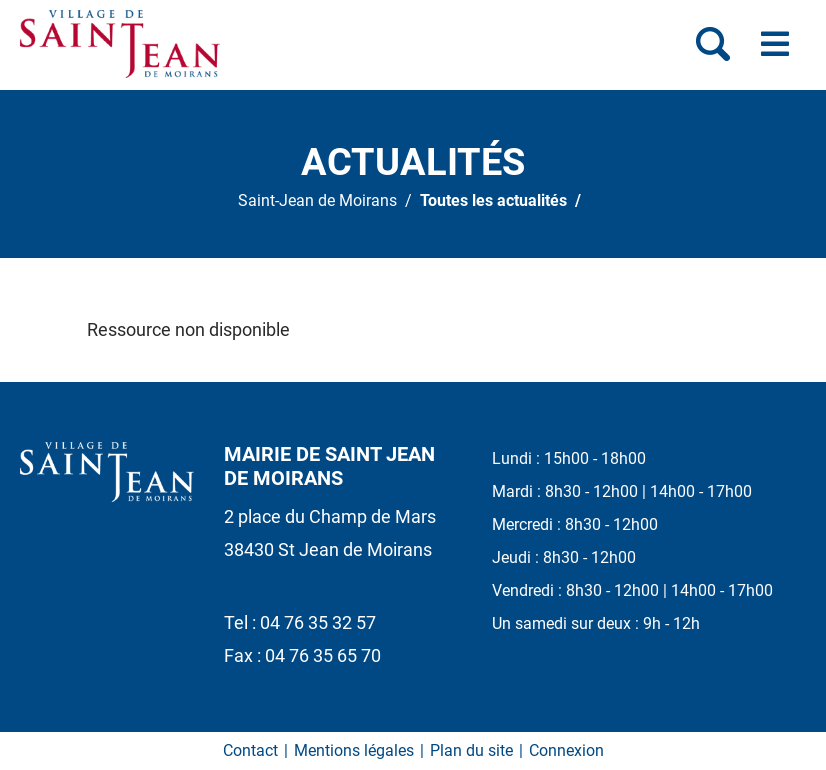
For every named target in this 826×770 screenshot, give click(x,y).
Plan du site (471, 750)
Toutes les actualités (493, 200)
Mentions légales (354, 750)
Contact (250, 750)
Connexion (566, 750)
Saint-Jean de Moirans (317, 200)
